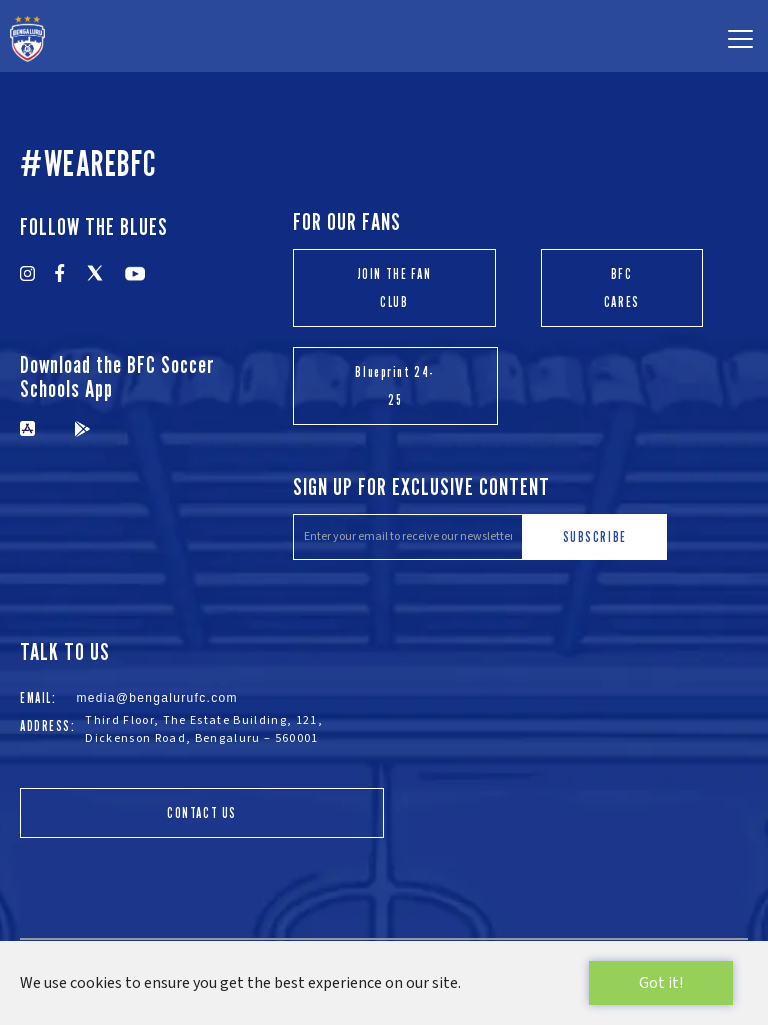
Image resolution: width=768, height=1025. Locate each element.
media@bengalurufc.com (157, 698)
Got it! (661, 983)
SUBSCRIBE (595, 536)
